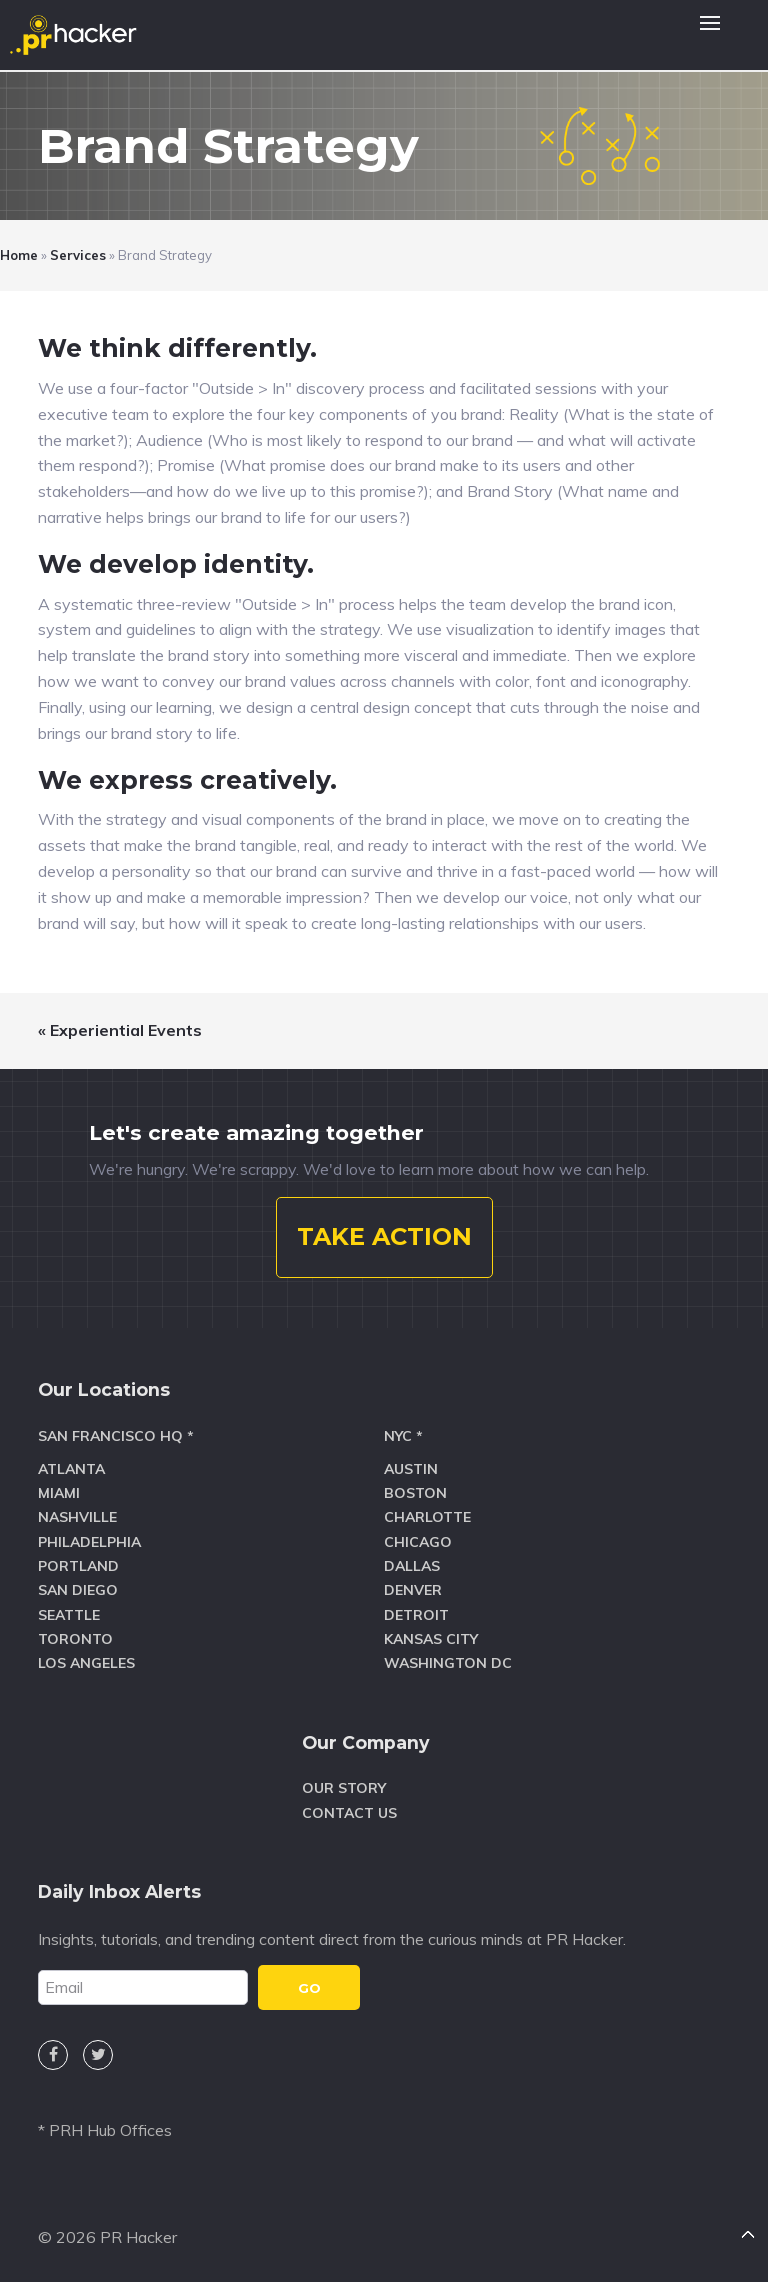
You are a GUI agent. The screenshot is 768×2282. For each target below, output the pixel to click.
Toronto (75, 1639)
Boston (415, 1493)
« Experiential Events (120, 1030)
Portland (78, 1566)
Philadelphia (89, 1542)
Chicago (418, 1542)
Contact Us (349, 1813)
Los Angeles (86, 1663)
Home (19, 255)
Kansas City (431, 1639)
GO (309, 1988)
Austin (411, 1469)
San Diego (78, 1590)
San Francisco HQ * (116, 1436)
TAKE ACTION (384, 1236)
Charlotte (427, 1517)
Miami (59, 1493)
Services (78, 255)
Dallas (412, 1566)
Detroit (416, 1615)
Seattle (69, 1615)
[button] (710, 35)
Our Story (344, 1788)
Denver (413, 1590)
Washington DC (448, 1663)
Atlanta (71, 1469)
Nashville (77, 1517)
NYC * (403, 1436)
